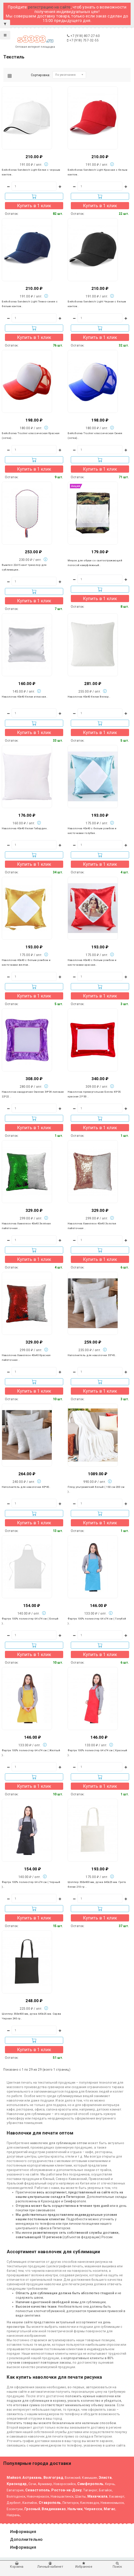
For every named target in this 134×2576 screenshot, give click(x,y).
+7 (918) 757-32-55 (83, 40)
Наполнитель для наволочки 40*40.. (26, 1487)
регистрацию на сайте (49, 7)
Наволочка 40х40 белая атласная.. (25, 696)
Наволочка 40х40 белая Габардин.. (25, 828)
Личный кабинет (50, 2565)
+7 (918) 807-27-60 (83, 36)
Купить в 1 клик (34, 205)
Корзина (17, 2565)
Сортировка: (40, 75)
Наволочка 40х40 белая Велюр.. (89, 696)
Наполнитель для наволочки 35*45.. (92, 1355)
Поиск (117, 2565)
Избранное (84, 2565)
